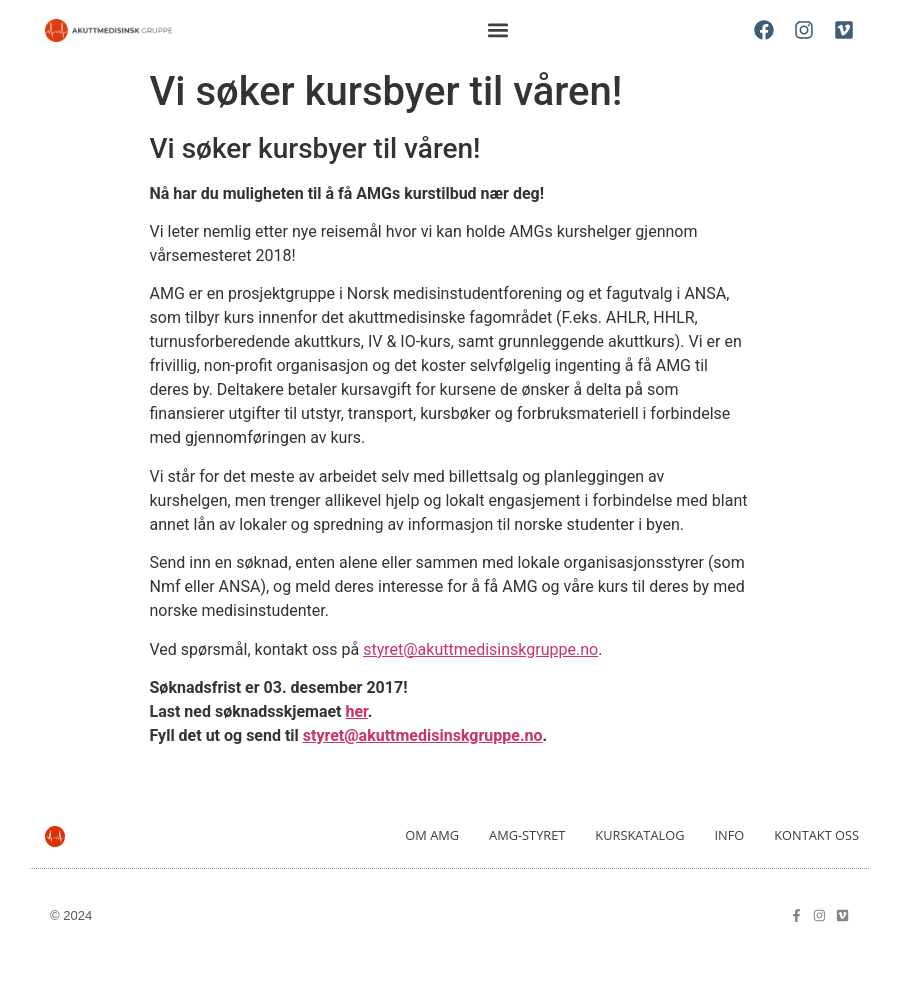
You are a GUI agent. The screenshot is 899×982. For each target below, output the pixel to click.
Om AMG (432, 835)
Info (729, 835)
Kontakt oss (816, 835)
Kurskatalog (639, 835)
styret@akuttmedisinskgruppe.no (480, 649)
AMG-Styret (527, 835)
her (357, 711)
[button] (498, 30)
